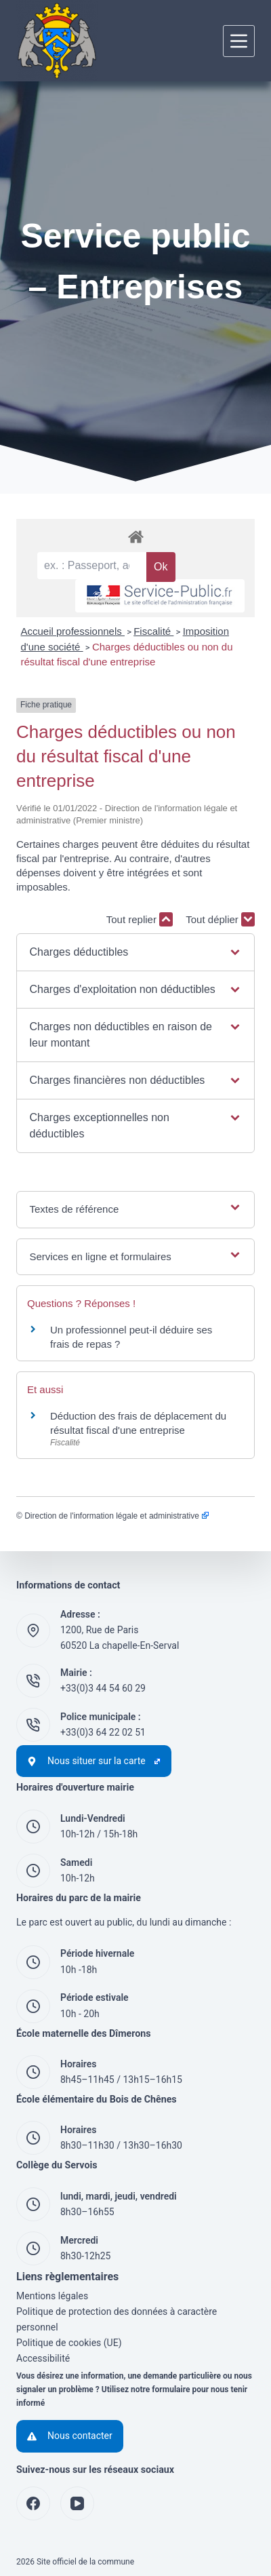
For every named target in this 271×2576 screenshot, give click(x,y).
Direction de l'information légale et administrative (116, 1516)
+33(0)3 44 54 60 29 (103, 1688)
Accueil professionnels (73, 631)
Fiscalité (153, 631)
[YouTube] (77, 2503)
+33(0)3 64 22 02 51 (103, 1732)
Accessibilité (43, 2358)
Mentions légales (52, 2295)
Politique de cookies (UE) (69, 2342)
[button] (136, 952)
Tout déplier (220, 919)
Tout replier (139, 919)
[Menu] (239, 41)
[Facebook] (33, 2503)
